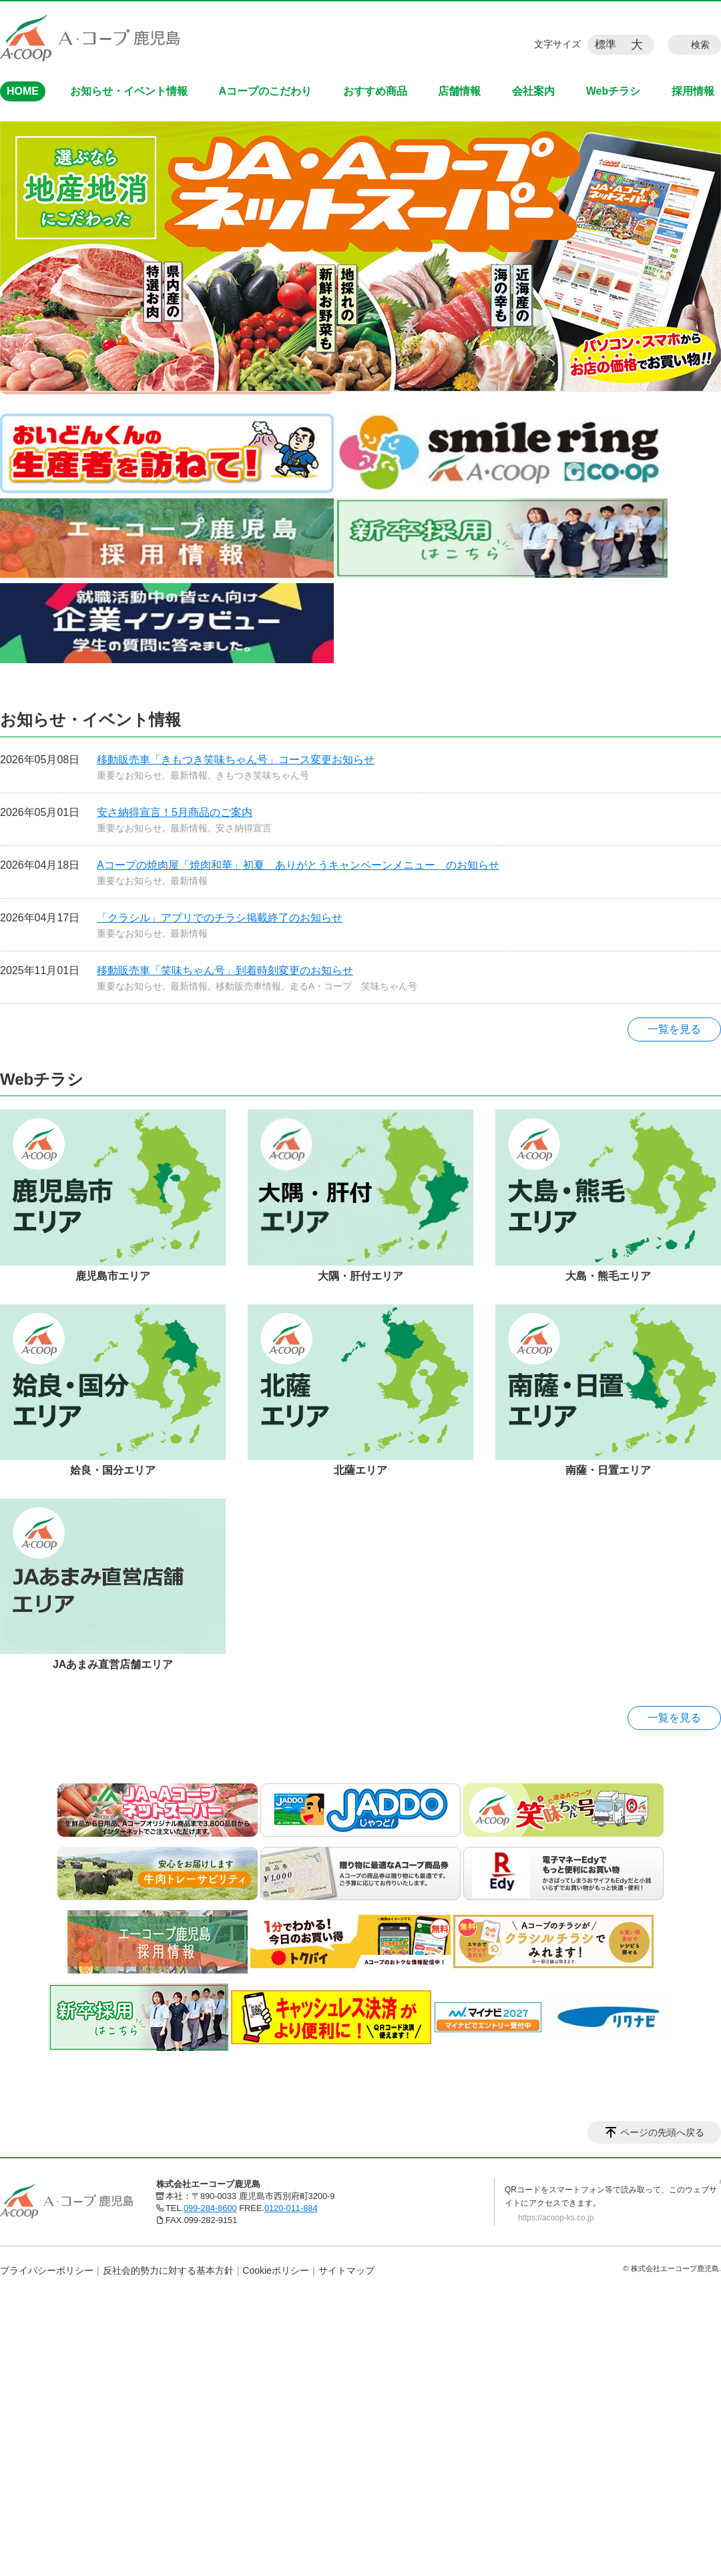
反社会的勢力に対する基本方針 (168, 2270)
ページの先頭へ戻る (662, 2132)
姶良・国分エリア (113, 1470)
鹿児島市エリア (112, 1276)
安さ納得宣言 (244, 828)
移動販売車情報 (248, 986)
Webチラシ (613, 91)
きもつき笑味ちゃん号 (262, 775)
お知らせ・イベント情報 (129, 91)
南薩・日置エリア (608, 1470)
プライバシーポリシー (46, 2270)
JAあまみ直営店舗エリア (113, 1664)
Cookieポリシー (275, 2270)
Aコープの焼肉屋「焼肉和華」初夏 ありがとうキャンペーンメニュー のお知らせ (298, 865)
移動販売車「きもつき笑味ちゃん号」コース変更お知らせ (236, 759)
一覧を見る (674, 1029)
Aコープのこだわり (265, 91)
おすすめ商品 (375, 91)
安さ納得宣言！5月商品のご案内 (174, 812)
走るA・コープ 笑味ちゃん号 (353, 986)
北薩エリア (360, 1470)
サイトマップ (346, 2270)
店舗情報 (459, 91)
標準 (605, 44)
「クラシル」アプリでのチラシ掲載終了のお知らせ (219, 917)
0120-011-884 (291, 2208)
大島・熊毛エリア (608, 1276)
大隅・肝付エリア (360, 1276)
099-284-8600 (210, 2208)
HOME (23, 91)
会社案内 (533, 91)
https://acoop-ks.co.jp (555, 2217)
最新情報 (189, 775)
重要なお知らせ (129, 775)
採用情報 (693, 91)
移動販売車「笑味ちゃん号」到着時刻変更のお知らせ (225, 970)
